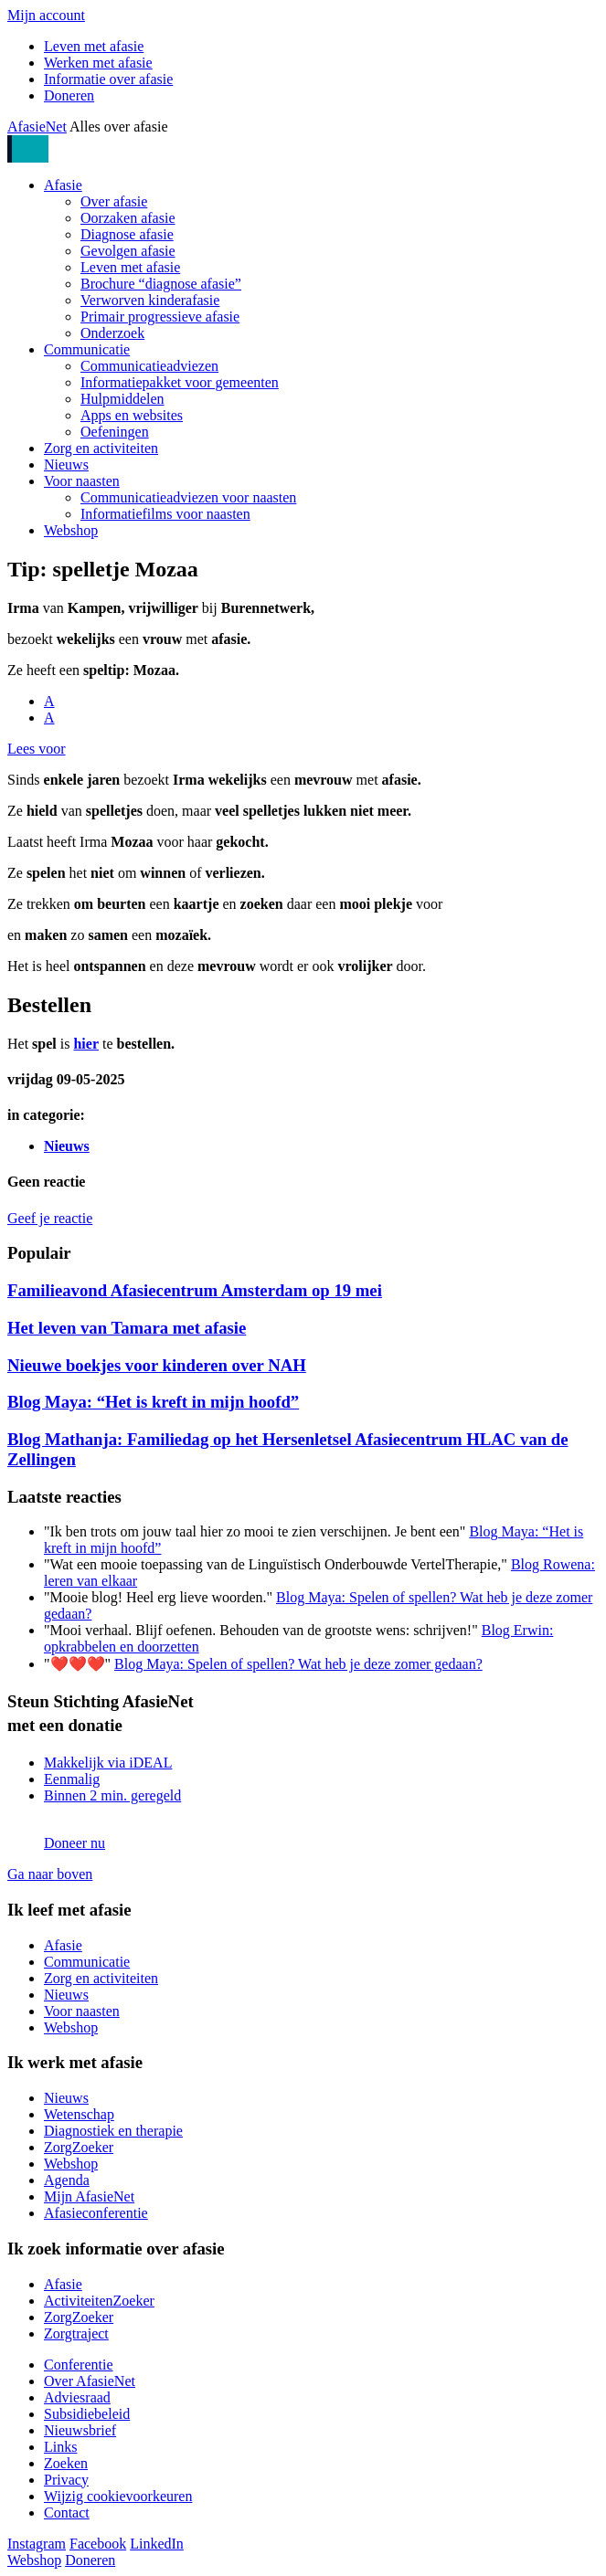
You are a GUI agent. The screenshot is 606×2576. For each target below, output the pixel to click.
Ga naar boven (49, 1874)
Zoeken (66, 2463)
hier (86, 1043)
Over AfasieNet (89, 2381)
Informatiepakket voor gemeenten (179, 382)
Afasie (63, 185)
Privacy (66, 2479)
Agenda (67, 2180)
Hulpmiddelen (122, 398)
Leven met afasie (94, 46)
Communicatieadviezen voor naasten (188, 497)
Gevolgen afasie (127, 251)
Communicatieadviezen (149, 366)
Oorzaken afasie (127, 218)
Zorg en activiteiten (101, 448)
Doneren (69, 95)
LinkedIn (157, 2543)
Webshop (71, 530)
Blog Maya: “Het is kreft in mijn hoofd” (153, 1401)
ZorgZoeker (78, 2147)
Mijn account (46, 15)
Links (60, 2447)
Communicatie (87, 349)
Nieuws (66, 464)
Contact (67, 2512)
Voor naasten (82, 481)
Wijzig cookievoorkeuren (118, 2496)
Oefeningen (114, 431)
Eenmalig (72, 1779)
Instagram (36, 2543)
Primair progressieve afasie (159, 316)
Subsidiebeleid (87, 2414)
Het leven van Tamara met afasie (126, 1327)
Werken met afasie (98, 62)
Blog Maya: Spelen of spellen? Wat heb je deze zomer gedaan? (298, 1664)
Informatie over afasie (108, 79)
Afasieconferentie (96, 2213)
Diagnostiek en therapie (113, 2130)
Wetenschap (79, 2114)
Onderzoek (112, 333)
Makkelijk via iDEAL (108, 1762)
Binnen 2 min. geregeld (112, 1795)
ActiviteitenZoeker (99, 2300)
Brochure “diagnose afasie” (160, 283)
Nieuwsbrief (80, 2430)
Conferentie (78, 2364)
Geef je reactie (49, 1218)
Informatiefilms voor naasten (165, 514)
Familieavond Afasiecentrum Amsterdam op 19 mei (194, 1290)
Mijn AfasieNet (89, 2196)
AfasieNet (37, 126)
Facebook (97, 2543)
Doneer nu (74, 1843)
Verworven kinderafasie (149, 300)
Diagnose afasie (127, 234)
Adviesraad (77, 2397)
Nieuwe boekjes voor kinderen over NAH (156, 1365)
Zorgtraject (76, 2333)
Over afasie (113, 201)
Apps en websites (131, 415)
